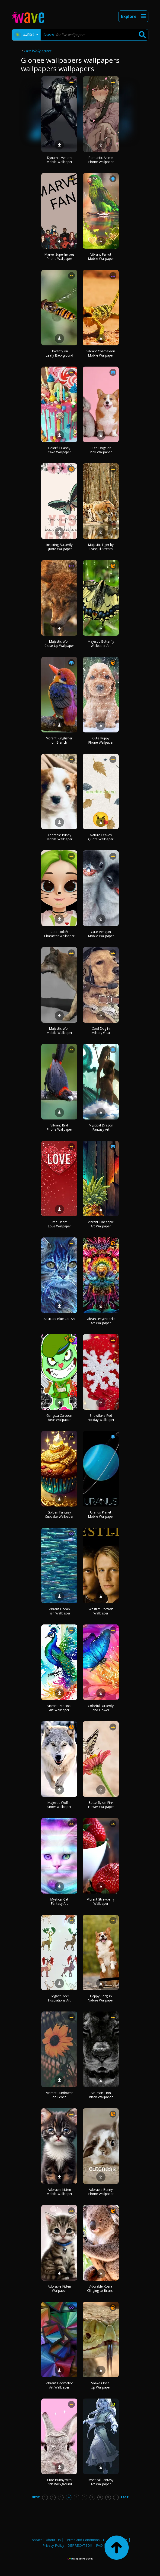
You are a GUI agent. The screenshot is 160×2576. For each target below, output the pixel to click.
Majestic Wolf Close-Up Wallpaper (59, 643)
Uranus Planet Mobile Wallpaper (101, 1514)
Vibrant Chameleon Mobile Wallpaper (100, 353)
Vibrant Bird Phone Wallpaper (59, 1127)
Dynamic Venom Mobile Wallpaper (59, 159)
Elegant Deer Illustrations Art (59, 1998)
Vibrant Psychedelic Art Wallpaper (100, 1320)
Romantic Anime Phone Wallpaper (101, 159)
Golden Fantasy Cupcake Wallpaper (59, 1514)
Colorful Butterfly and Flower (101, 1708)
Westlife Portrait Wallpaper (101, 1611)
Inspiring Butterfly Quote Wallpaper (59, 546)
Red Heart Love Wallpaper (59, 1224)
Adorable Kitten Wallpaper (59, 2288)
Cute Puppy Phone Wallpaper (101, 740)
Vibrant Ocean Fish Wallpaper (59, 1611)
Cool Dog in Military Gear (100, 1030)
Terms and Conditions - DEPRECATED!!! (96, 2539)
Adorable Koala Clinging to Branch (101, 2288)
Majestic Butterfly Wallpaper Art (100, 643)
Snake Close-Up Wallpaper (101, 2385)
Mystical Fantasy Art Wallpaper (100, 2482)
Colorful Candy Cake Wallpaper (59, 450)
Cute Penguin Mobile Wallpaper (101, 933)
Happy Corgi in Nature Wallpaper (101, 1998)
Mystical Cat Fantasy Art (59, 1901)
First (36, 2497)
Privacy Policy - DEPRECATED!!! (67, 2545)
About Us (53, 2539)
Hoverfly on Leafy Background (59, 353)
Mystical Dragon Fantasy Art (101, 1127)
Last (125, 2497)
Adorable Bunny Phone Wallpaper (101, 2191)
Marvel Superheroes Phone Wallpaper (59, 256)
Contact (36, 2539)
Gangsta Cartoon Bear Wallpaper (59, 1417)
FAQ (99, 2545)
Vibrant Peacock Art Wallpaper (59, 1708)
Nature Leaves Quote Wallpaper (100, 837)
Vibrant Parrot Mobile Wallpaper (101, 256)
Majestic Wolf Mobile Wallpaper (59, 1030)
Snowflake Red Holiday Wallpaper (100, 1417)
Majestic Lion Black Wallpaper (101, 2095)
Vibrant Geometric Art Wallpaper (59, 2385)
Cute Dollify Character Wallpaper (59, 933)
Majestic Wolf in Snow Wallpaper (59, 1804)
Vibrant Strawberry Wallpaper (101, 1901)
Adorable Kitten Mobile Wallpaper (59, 2191)
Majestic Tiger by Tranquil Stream (101, 546)
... (116, 2497)
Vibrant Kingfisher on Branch (59, 740)
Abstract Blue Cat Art (59, 1318)
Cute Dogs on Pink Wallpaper (101, 450)
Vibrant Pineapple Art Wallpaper (101, 1224)
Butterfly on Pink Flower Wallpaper (101, 1804)
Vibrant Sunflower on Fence (59, 2095)
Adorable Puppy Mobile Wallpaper (59, 837)
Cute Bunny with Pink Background (59, 2482)
